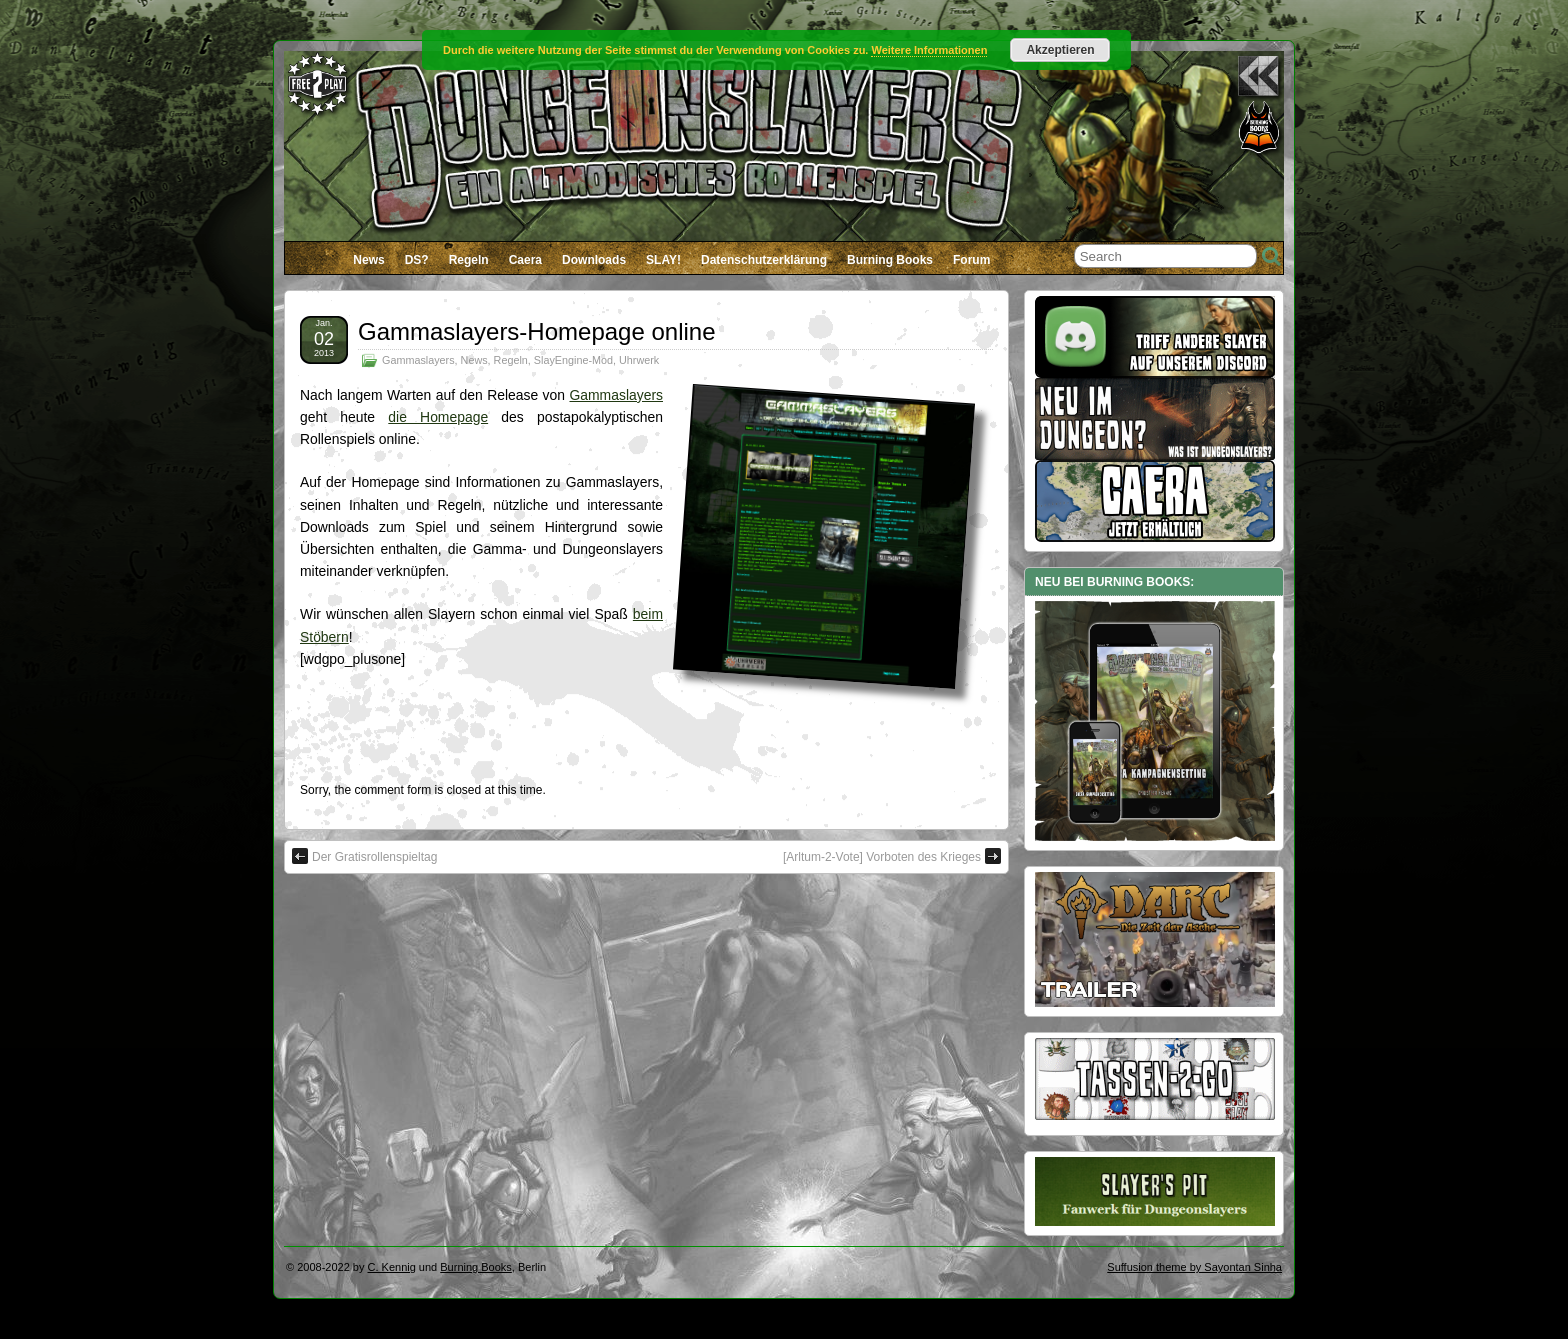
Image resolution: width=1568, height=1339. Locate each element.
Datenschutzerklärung (764, 260)
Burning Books (890, 260)
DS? (417, 260)
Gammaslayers (418, 360)
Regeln (469, 260)
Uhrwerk (639, 360)
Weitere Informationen (929, 50)
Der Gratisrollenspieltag (364, 856)
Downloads (594, 260)
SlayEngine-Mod (573, 360)
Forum (971, 260)
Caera (525, 260)
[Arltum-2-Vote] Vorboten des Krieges (892, 856)
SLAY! (663, 260)
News (368, 260)
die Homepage (438, 417)
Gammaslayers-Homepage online (537, 331)
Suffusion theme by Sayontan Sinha (1194, 1267)
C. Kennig (392, 1267)
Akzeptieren (1060, 50)
